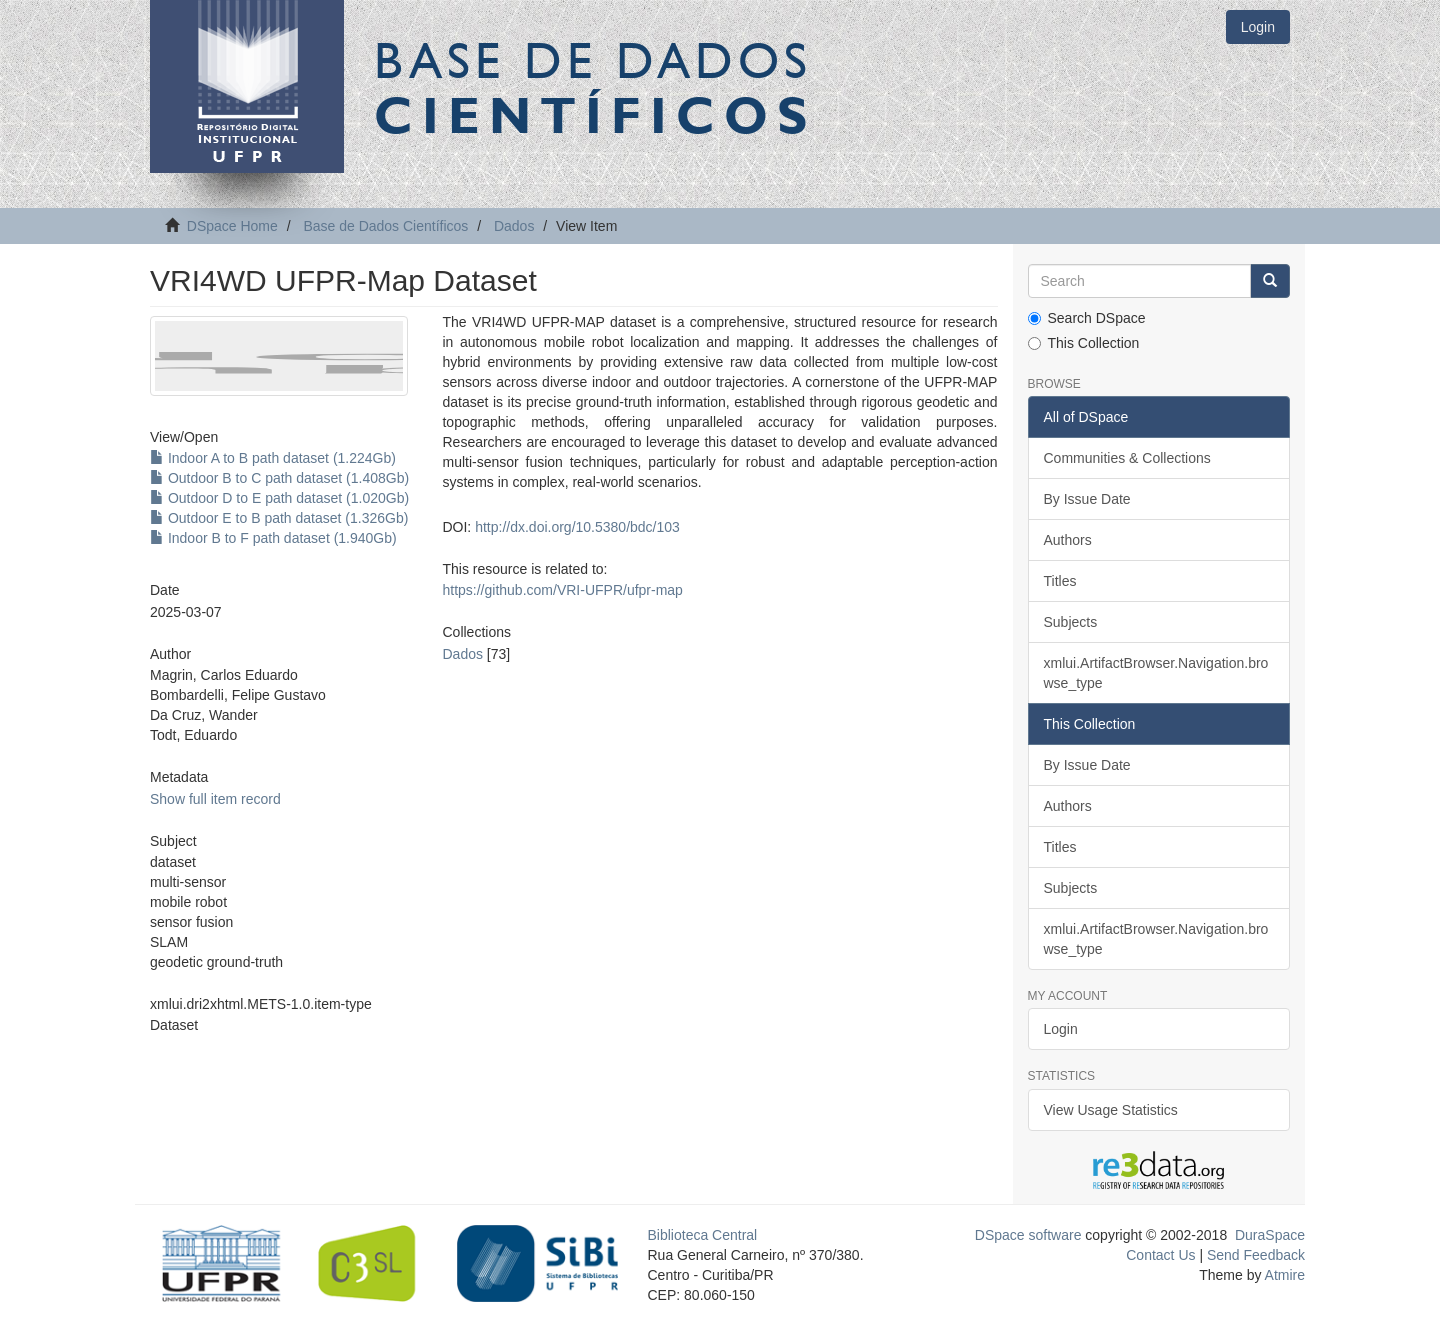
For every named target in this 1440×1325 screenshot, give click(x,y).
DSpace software (1028, 1235)
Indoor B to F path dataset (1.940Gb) (273, 538)
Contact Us (1160, 1255)
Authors (1068, 540)
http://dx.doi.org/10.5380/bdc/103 (577, 527)
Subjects (1071, 622)
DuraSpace (1270, 1235)
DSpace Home (232, 226)
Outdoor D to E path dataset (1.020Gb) (279, 498)
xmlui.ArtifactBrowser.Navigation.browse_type (1156, 673)
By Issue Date (1087, 499)
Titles (1060, 581)
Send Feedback (1256, 1255)
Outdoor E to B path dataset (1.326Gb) (279, 518)
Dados (514, 226)
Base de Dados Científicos (385, 226)
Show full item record (215, 799)
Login (1061, 1029)
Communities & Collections (1127, 458)
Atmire (1283, 1275)
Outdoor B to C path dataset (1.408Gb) (279, 478)
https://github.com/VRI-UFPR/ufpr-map (562, 590)
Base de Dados (595, 87)
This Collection (1084, 343)
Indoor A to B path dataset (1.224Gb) (273, 458)
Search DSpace (1087, 318)
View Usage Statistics (1111, 1110)
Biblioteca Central (703, 1235)
